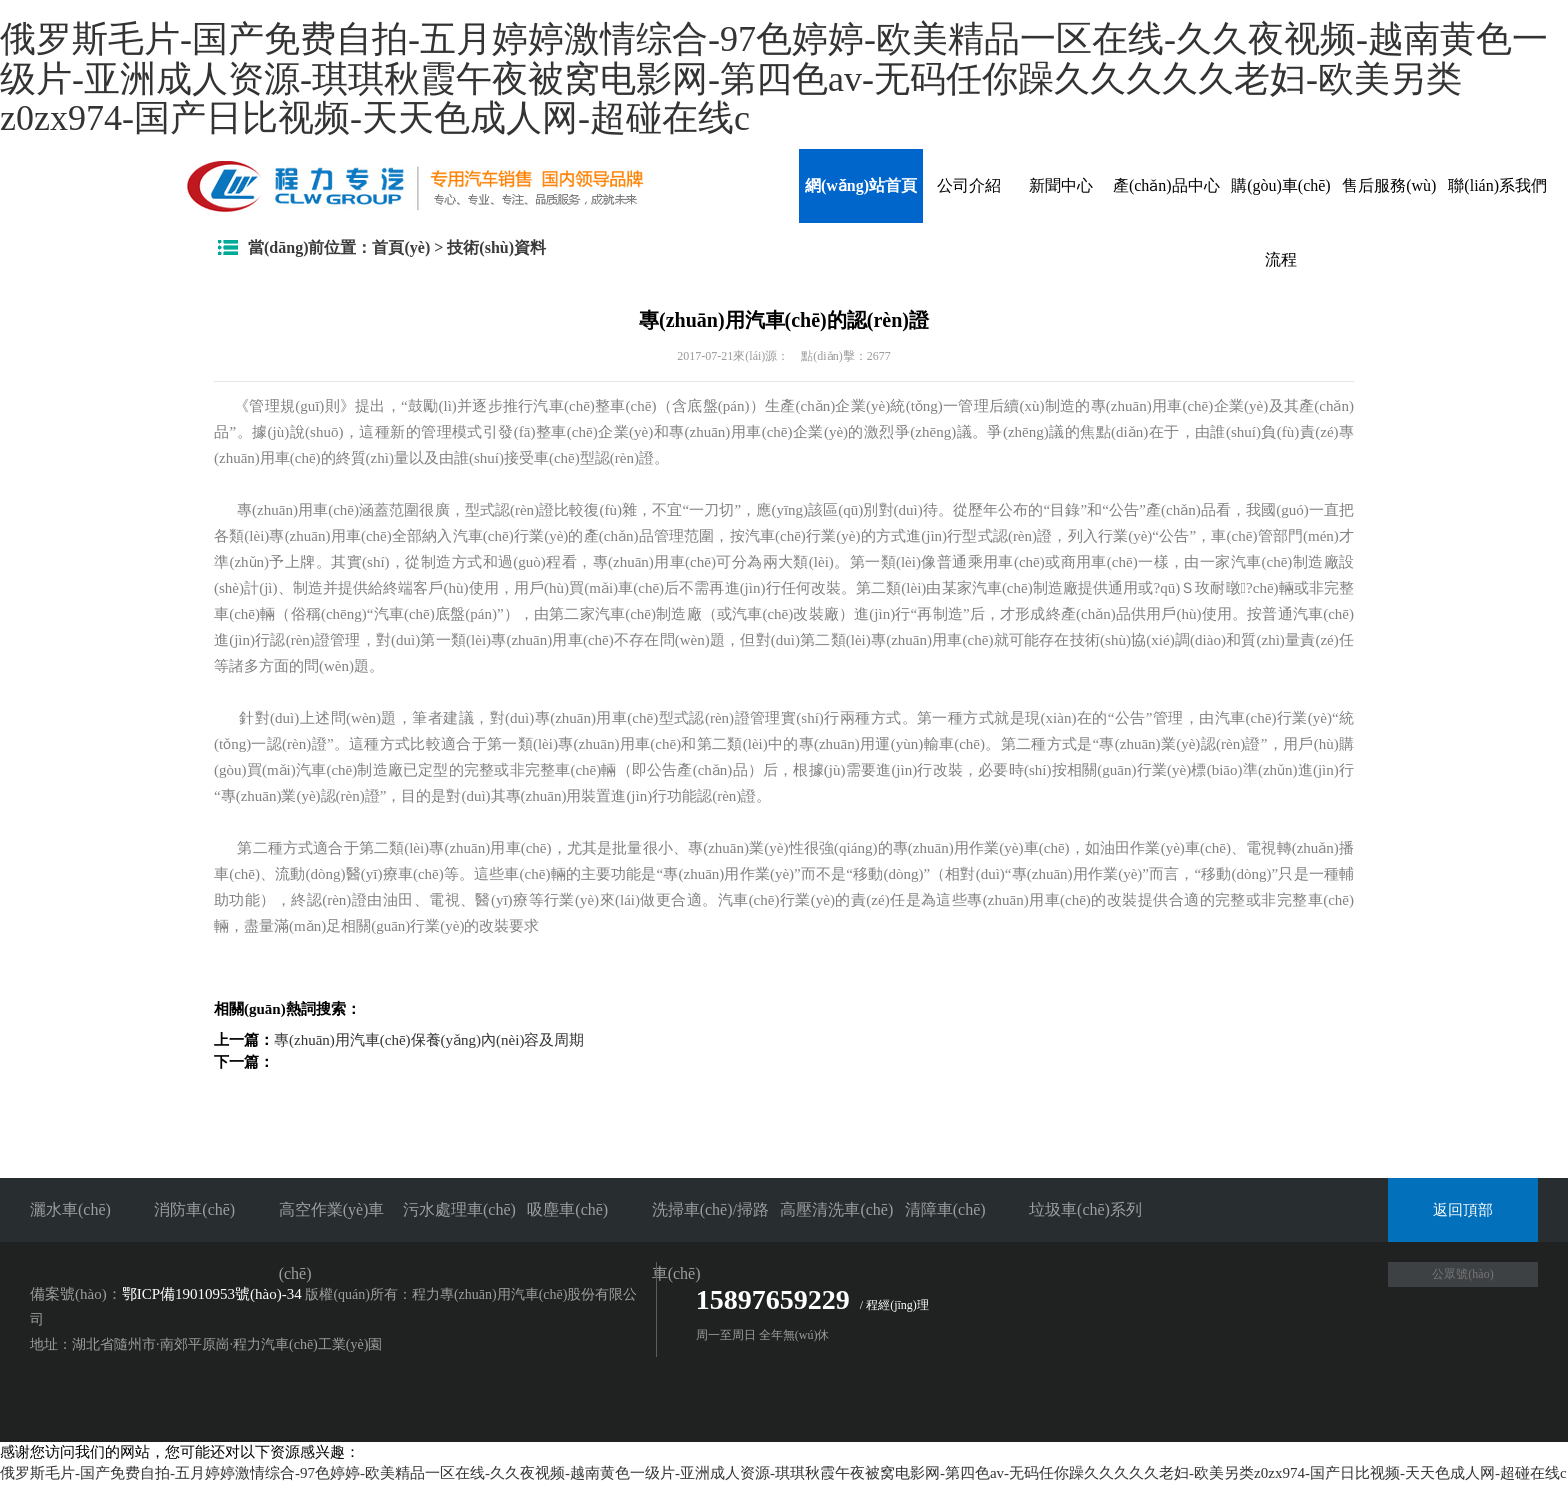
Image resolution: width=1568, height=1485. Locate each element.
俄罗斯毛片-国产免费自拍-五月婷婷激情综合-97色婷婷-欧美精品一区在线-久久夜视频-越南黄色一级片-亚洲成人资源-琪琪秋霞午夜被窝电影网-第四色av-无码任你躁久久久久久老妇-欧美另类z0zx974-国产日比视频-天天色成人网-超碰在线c (774, 78)
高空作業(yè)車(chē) (332, 1241)
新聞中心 (1061, 185)
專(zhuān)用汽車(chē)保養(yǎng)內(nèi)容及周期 (429, 1040)
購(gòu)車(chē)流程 (1281, 222)
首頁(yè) (401, 247)
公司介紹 (969, 185)
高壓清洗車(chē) (836, 1209)
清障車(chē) (945, 1209)
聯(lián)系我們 (1497, 185)
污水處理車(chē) (459, 1209)
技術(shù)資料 (496, 247)
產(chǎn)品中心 (1166, 185)
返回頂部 (1463, 1210)
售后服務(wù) (1389, 185)
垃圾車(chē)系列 (1085, 1209)
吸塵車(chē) (567, 1209)
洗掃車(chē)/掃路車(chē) (710, 1241)
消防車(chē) (194, 1209)
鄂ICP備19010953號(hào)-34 (212, 1294)
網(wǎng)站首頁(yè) (861, 200)
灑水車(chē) (70, 1209)
